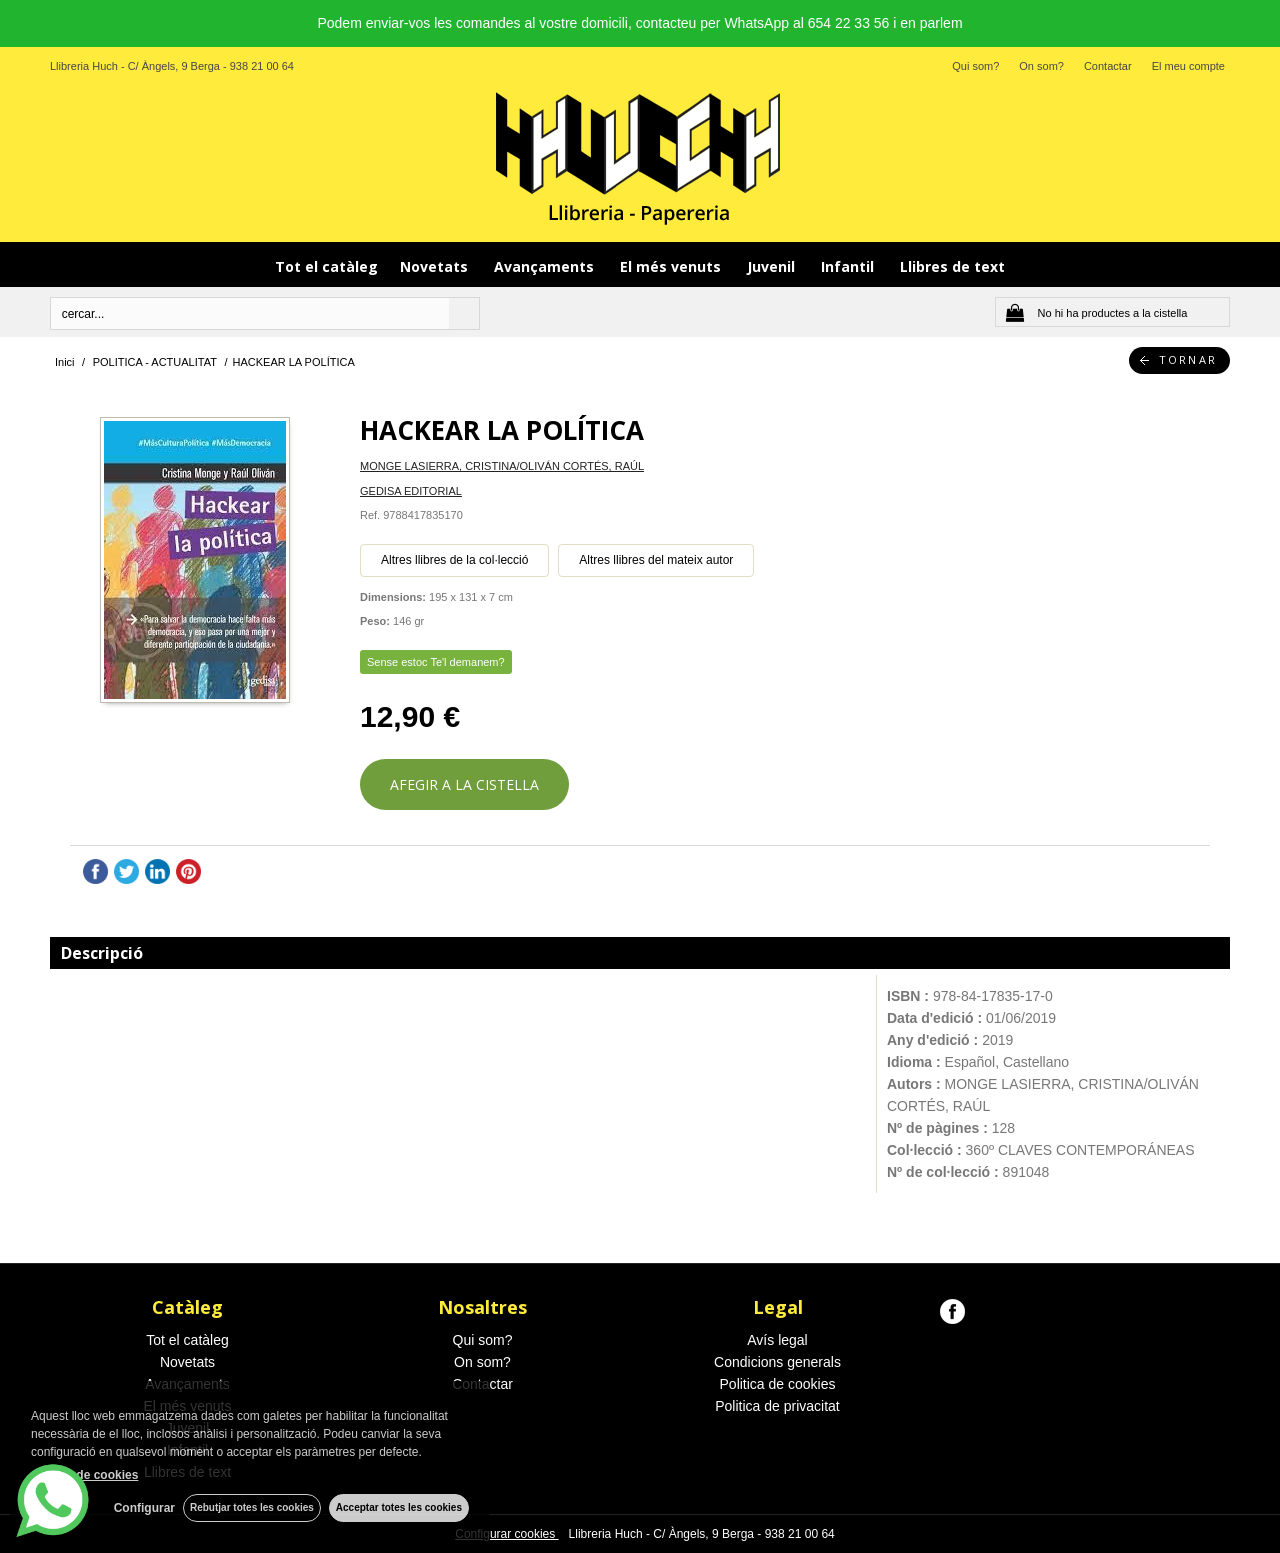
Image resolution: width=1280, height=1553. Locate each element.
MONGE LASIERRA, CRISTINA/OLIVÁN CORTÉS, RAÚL (502, 466)
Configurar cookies (506, 1534)
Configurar (140, 1508)
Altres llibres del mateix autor (656, 560)
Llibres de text (952, 266)
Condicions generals (777, 1362)
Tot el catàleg (326, 266)
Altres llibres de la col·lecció (454, 560)
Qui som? (975, 66)
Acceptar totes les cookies (399, 1507)
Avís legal (777, 1340)
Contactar (1108, 66)
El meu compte (1188, 66)
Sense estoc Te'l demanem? (436, 662)
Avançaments (546, 266)
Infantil (849, 266)
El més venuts (672, 266)
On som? (1041, 66)
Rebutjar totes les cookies (250, 1507)
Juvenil (773, 266)
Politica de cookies (778, 1384)
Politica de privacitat (777, 1406)
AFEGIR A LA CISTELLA (464, 784)
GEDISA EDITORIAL (411, 491)
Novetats (436, 266)
